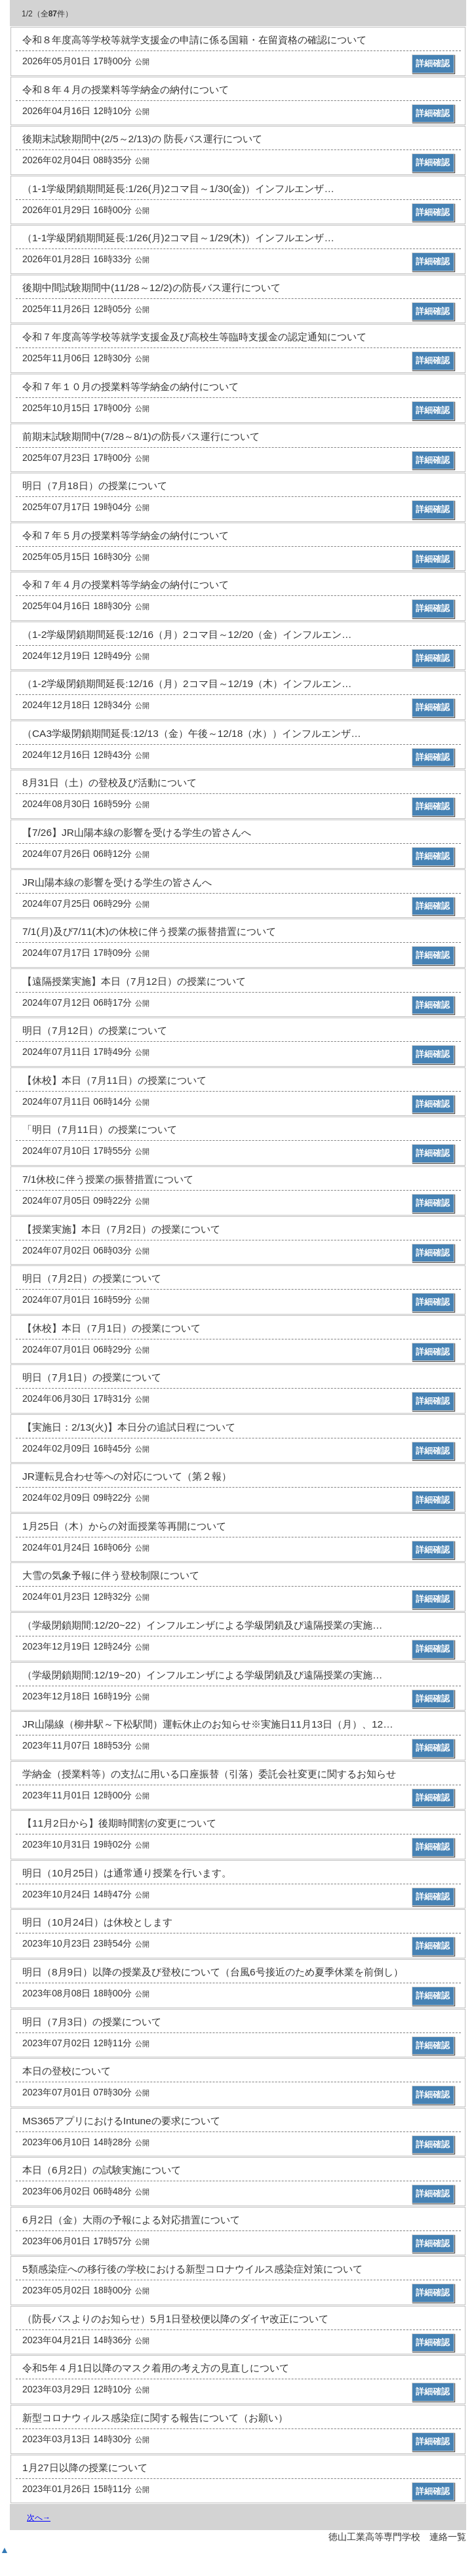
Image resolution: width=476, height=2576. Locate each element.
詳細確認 (433, 63)
